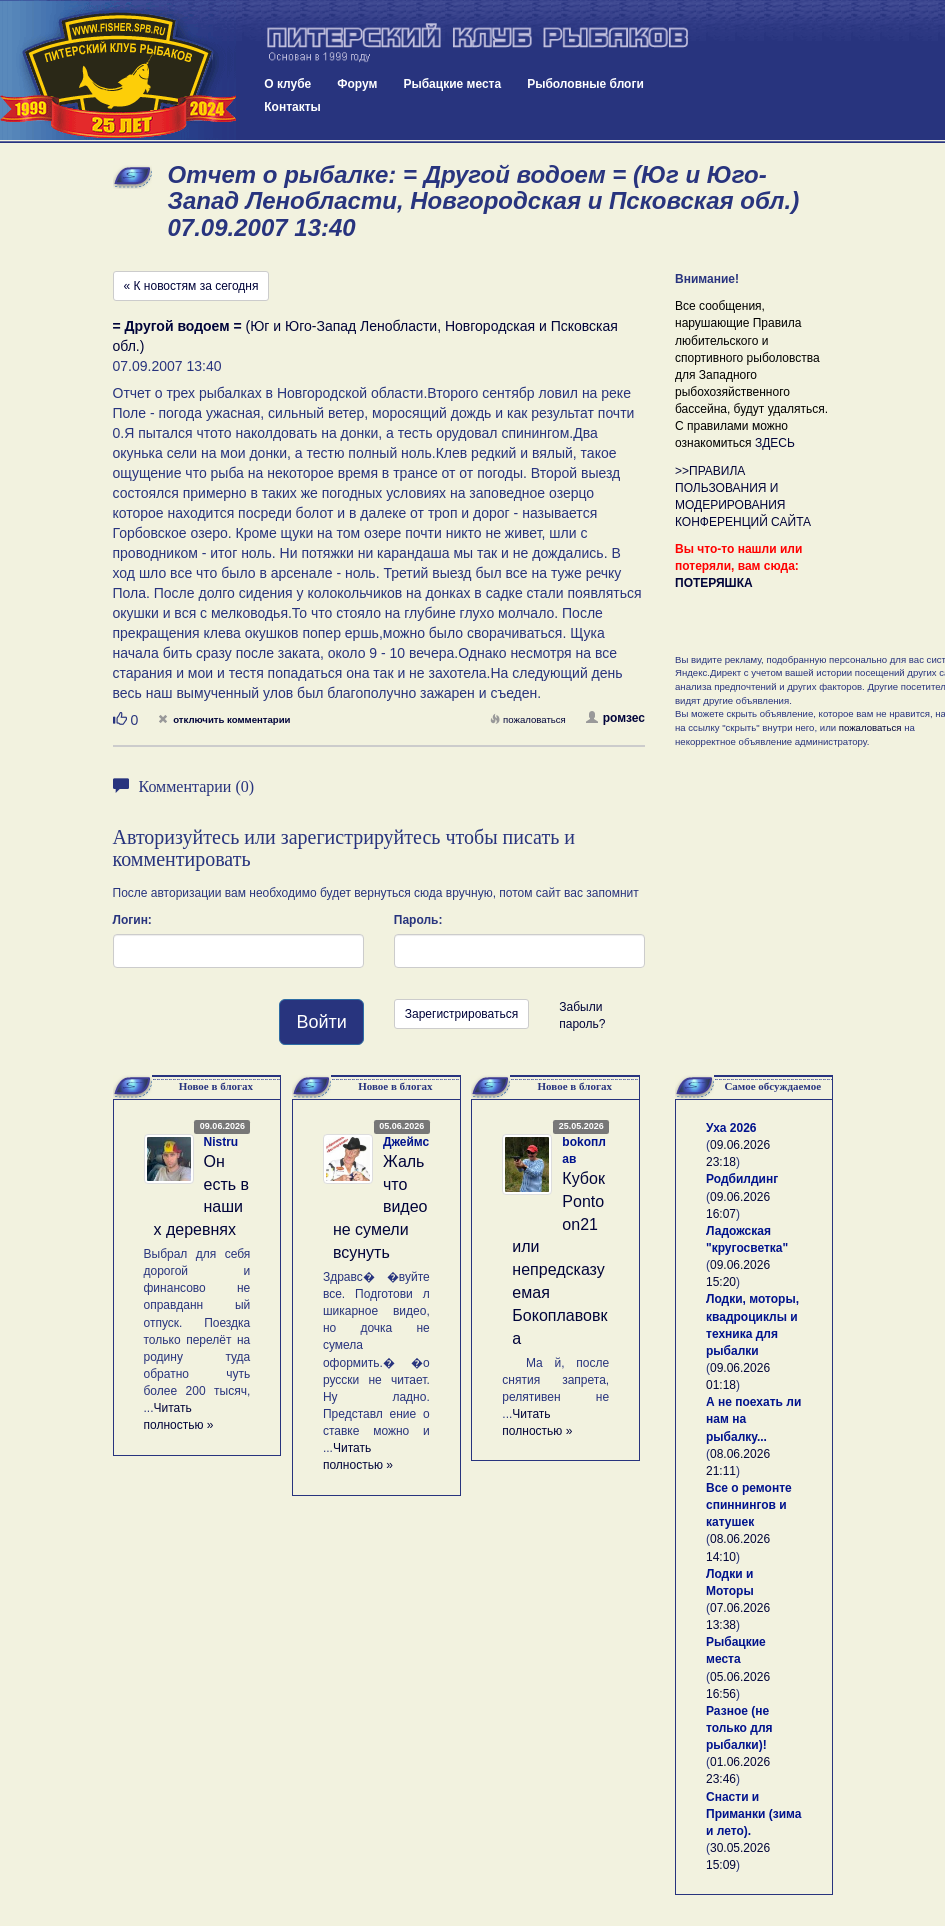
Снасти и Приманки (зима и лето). (753, 1814)
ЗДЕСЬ (775, 443)
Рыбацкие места (452, 84)
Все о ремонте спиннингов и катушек (749, 1505)
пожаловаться (528, 719)
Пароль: (418, 920)
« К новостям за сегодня (191, 286)
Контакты (292, 107)
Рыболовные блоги (585, 84)
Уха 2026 (731, 1128)
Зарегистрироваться (461, 1014)
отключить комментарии (224, 719)
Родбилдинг (742, 1179)
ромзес (615, 718)
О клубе (287, 84)
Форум (357, 84)
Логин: (132, 920)
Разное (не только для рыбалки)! (739, 1728)
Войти (321, 1022)
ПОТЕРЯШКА (714, 583)
